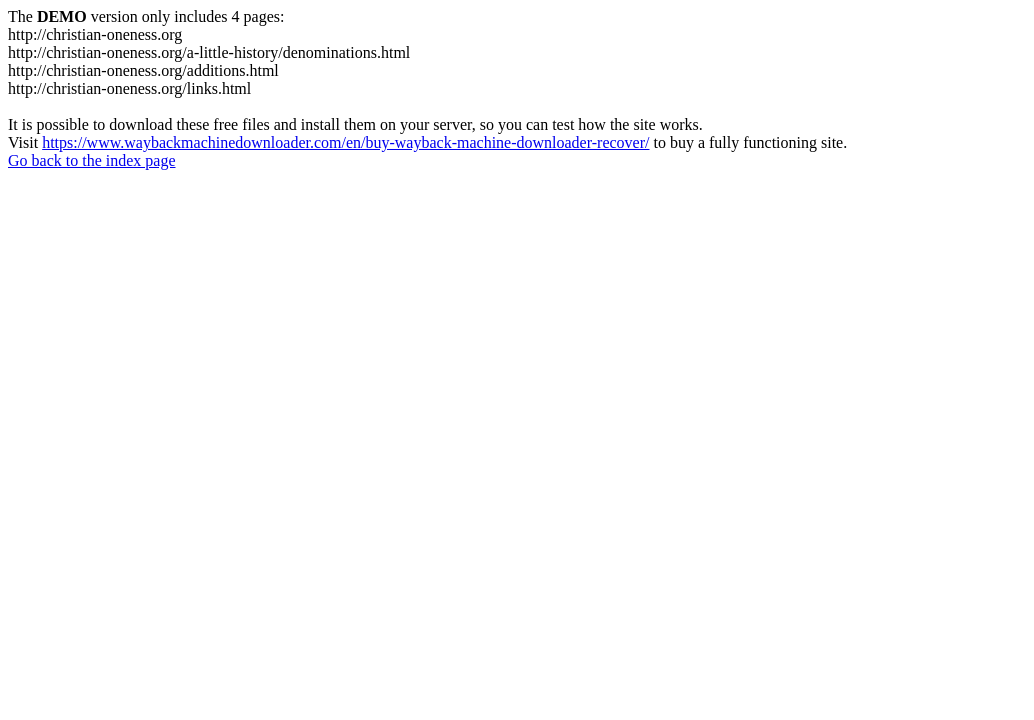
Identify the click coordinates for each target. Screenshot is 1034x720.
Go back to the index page (92, 160)
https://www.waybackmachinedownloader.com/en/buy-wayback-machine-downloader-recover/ (345, 142)
